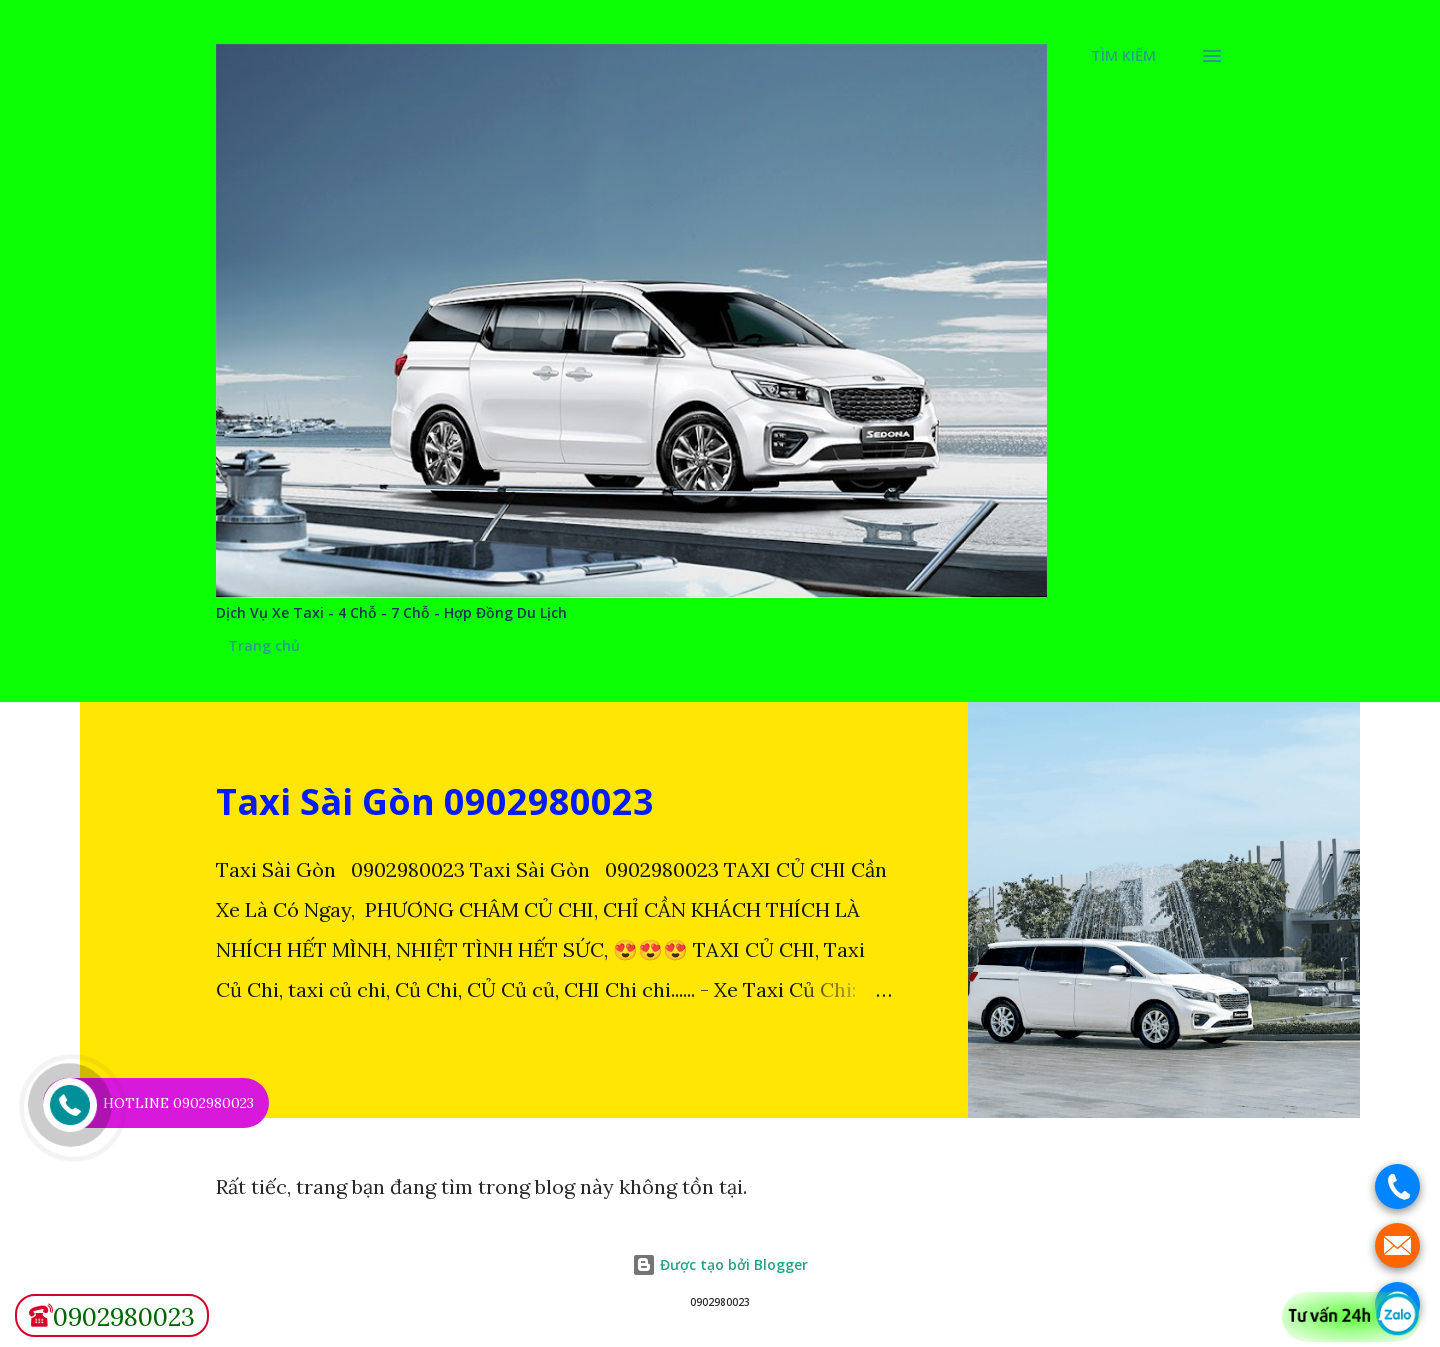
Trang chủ (264, 645)
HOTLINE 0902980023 (178, 1103)
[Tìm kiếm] (1123, 56)
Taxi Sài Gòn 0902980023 (435, 801)
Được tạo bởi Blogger (720, 1264)
